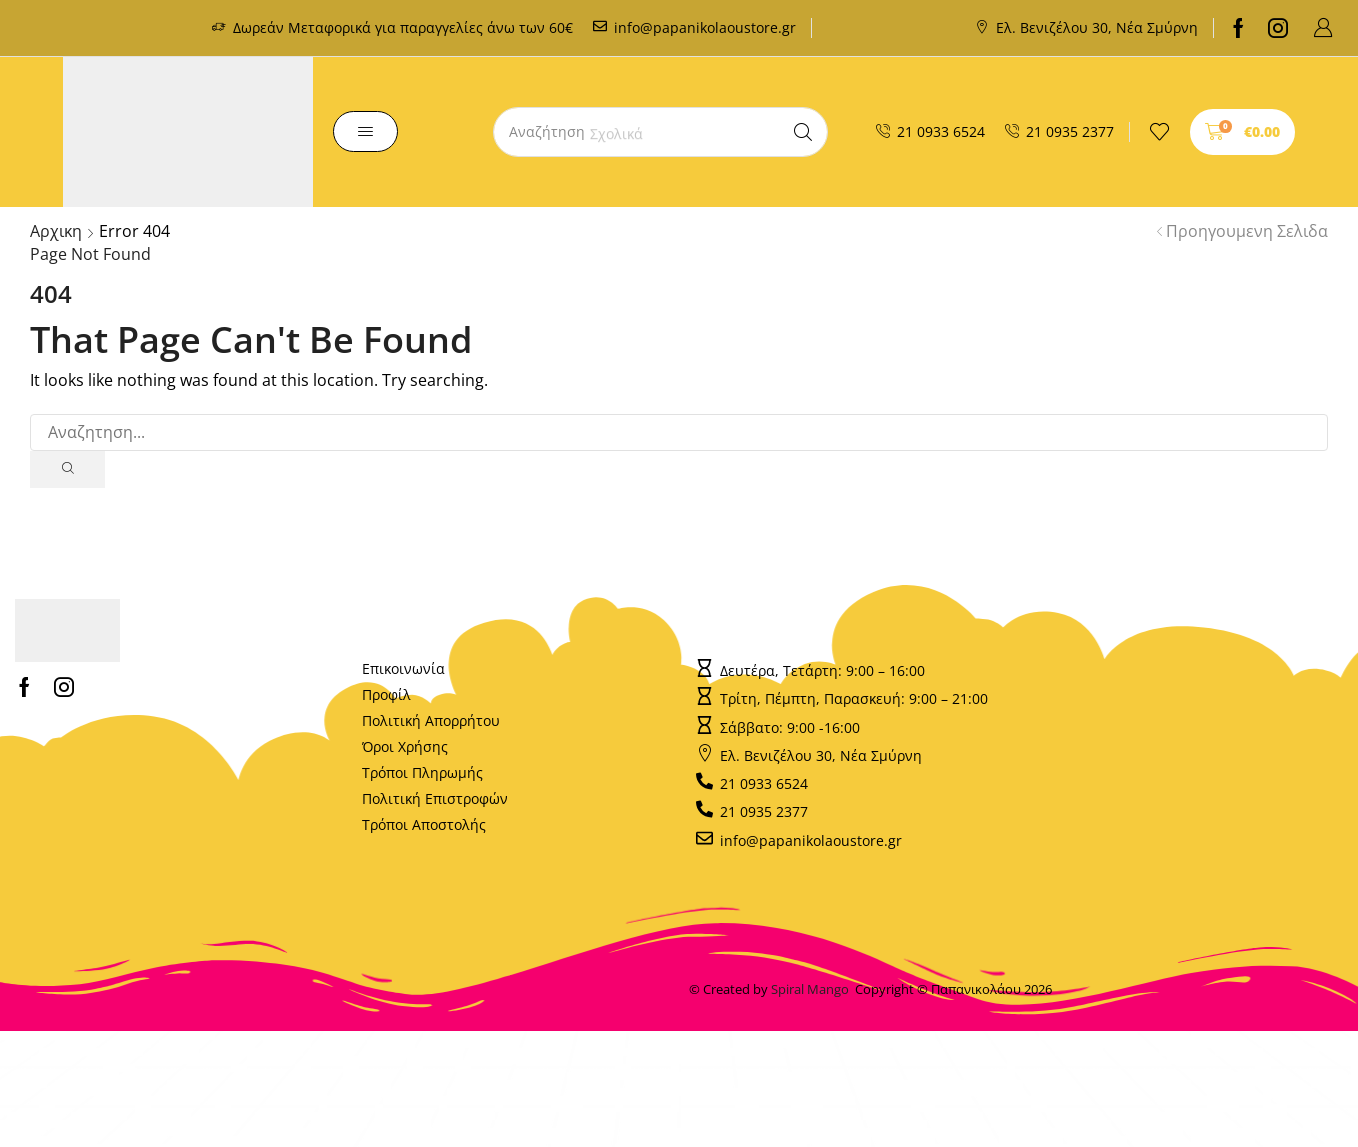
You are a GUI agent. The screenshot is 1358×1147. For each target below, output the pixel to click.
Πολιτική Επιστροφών (435, 799)
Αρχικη (56, 231)
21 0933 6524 (941, 131)
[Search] (803, 132)
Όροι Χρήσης (405, 747)
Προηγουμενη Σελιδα (1247, 231)
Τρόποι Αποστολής (424, 825)
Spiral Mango (813, 990)
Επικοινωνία (403, 669)
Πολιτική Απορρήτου (431, 721)
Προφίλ (386, 695)
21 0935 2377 (1070, 131)
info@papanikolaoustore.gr (705, 27)
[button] (1323, 28)
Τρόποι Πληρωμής (422, 773)
